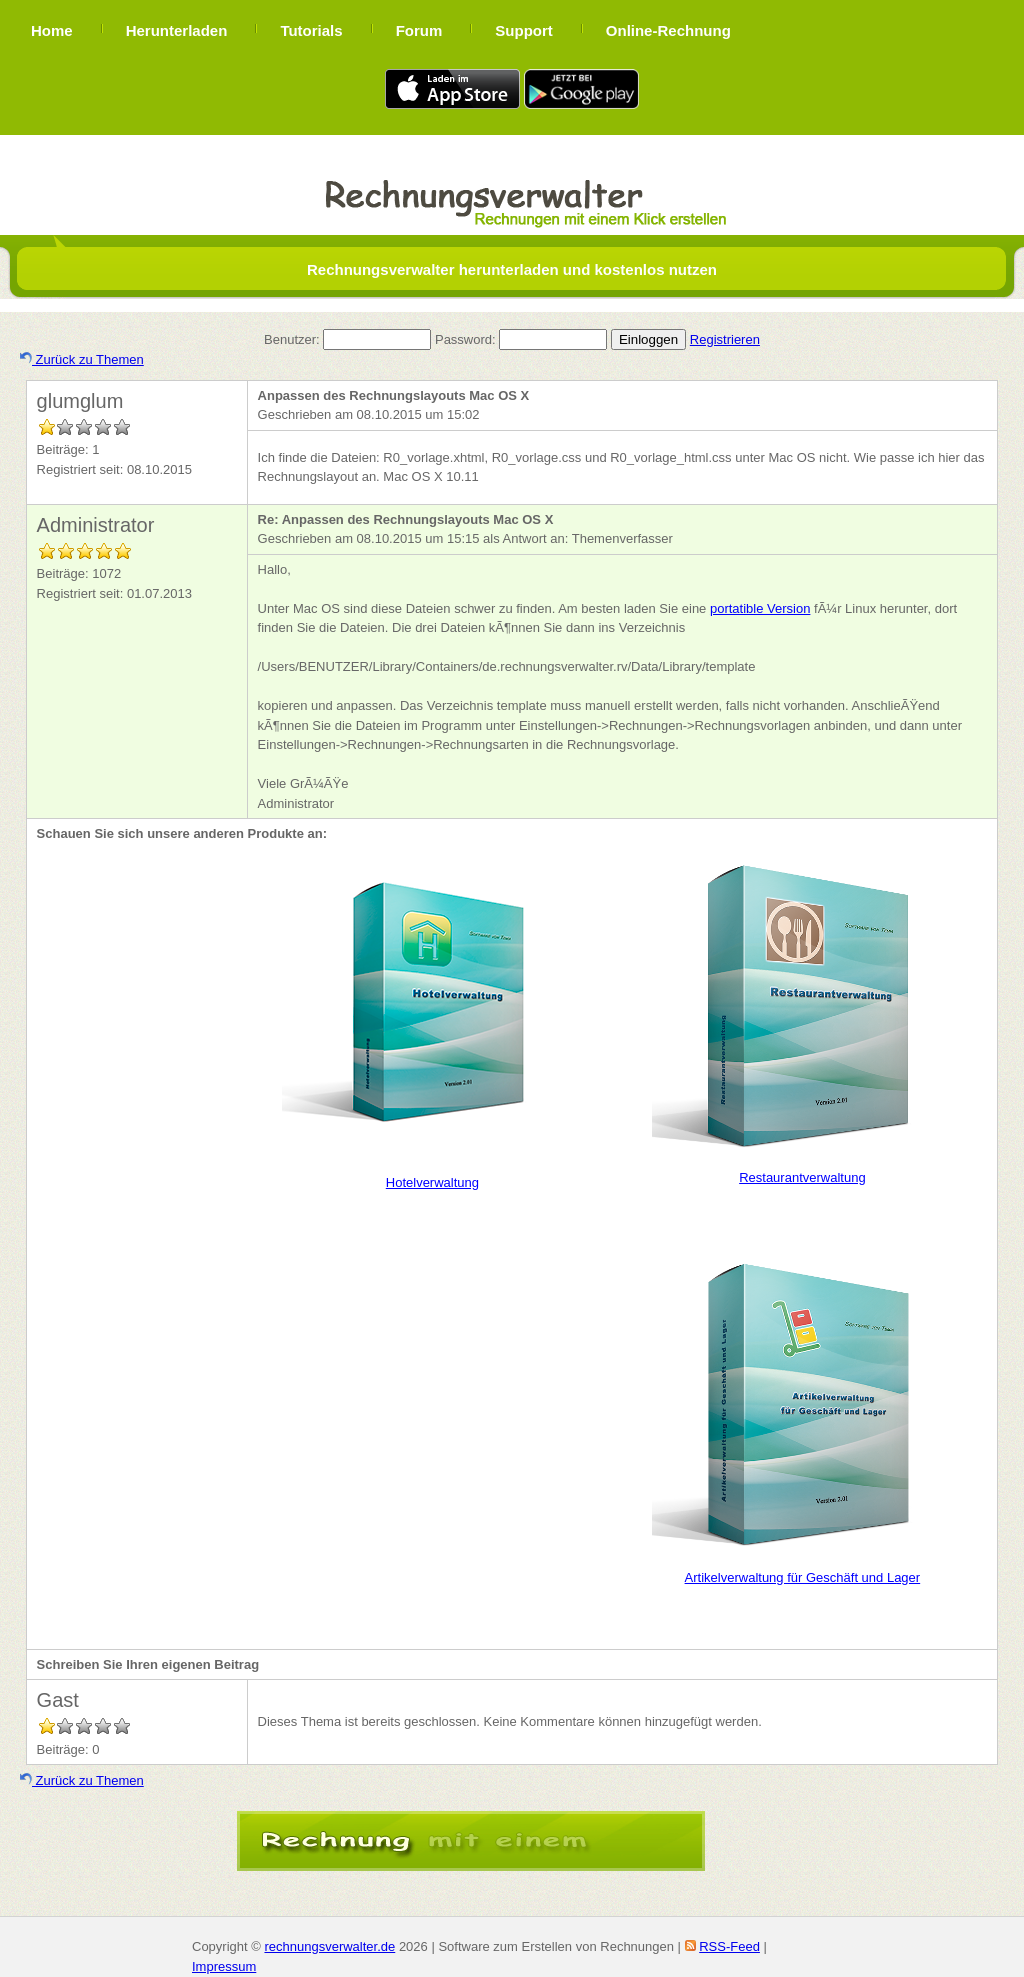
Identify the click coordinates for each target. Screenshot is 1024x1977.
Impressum (224, 1966)
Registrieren (725, 339)
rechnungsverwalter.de (329, 1946)
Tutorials (311, 30)
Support (524, 30)
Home (52, 30)
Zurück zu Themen (82, 359)
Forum (419, 30)
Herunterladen (177, 30)
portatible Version (760, 608)
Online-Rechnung (668, 30)
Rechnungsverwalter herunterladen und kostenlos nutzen (512, 269)
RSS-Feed (729, 1946)
